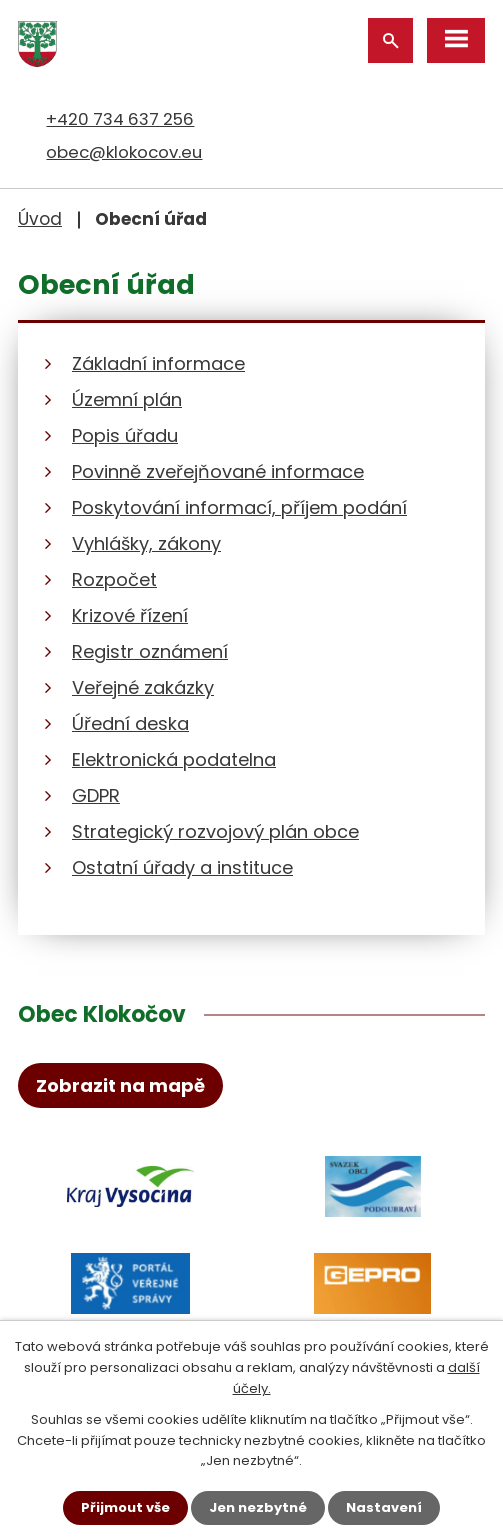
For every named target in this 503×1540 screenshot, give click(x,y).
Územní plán (127, 399)
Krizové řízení (130, 615)
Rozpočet (114, 579)
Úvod (40, 219)
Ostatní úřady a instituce (182, 867)
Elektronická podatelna (174, 759)
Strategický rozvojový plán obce (215, 831)
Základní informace (158, 363)
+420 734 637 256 (120, 119)
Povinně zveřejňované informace (218, 471)
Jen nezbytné (258, 1507)
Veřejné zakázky (143, 687)
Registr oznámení (150, 651)
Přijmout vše (125, 1507)
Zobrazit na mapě (120, 1085)
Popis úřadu (125, 435)
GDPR (96, 795)
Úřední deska (130, 723)
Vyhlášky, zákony (146, 543)
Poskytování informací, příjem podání (239, 507)
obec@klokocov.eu (124, 152)
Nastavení (384, 1507)
